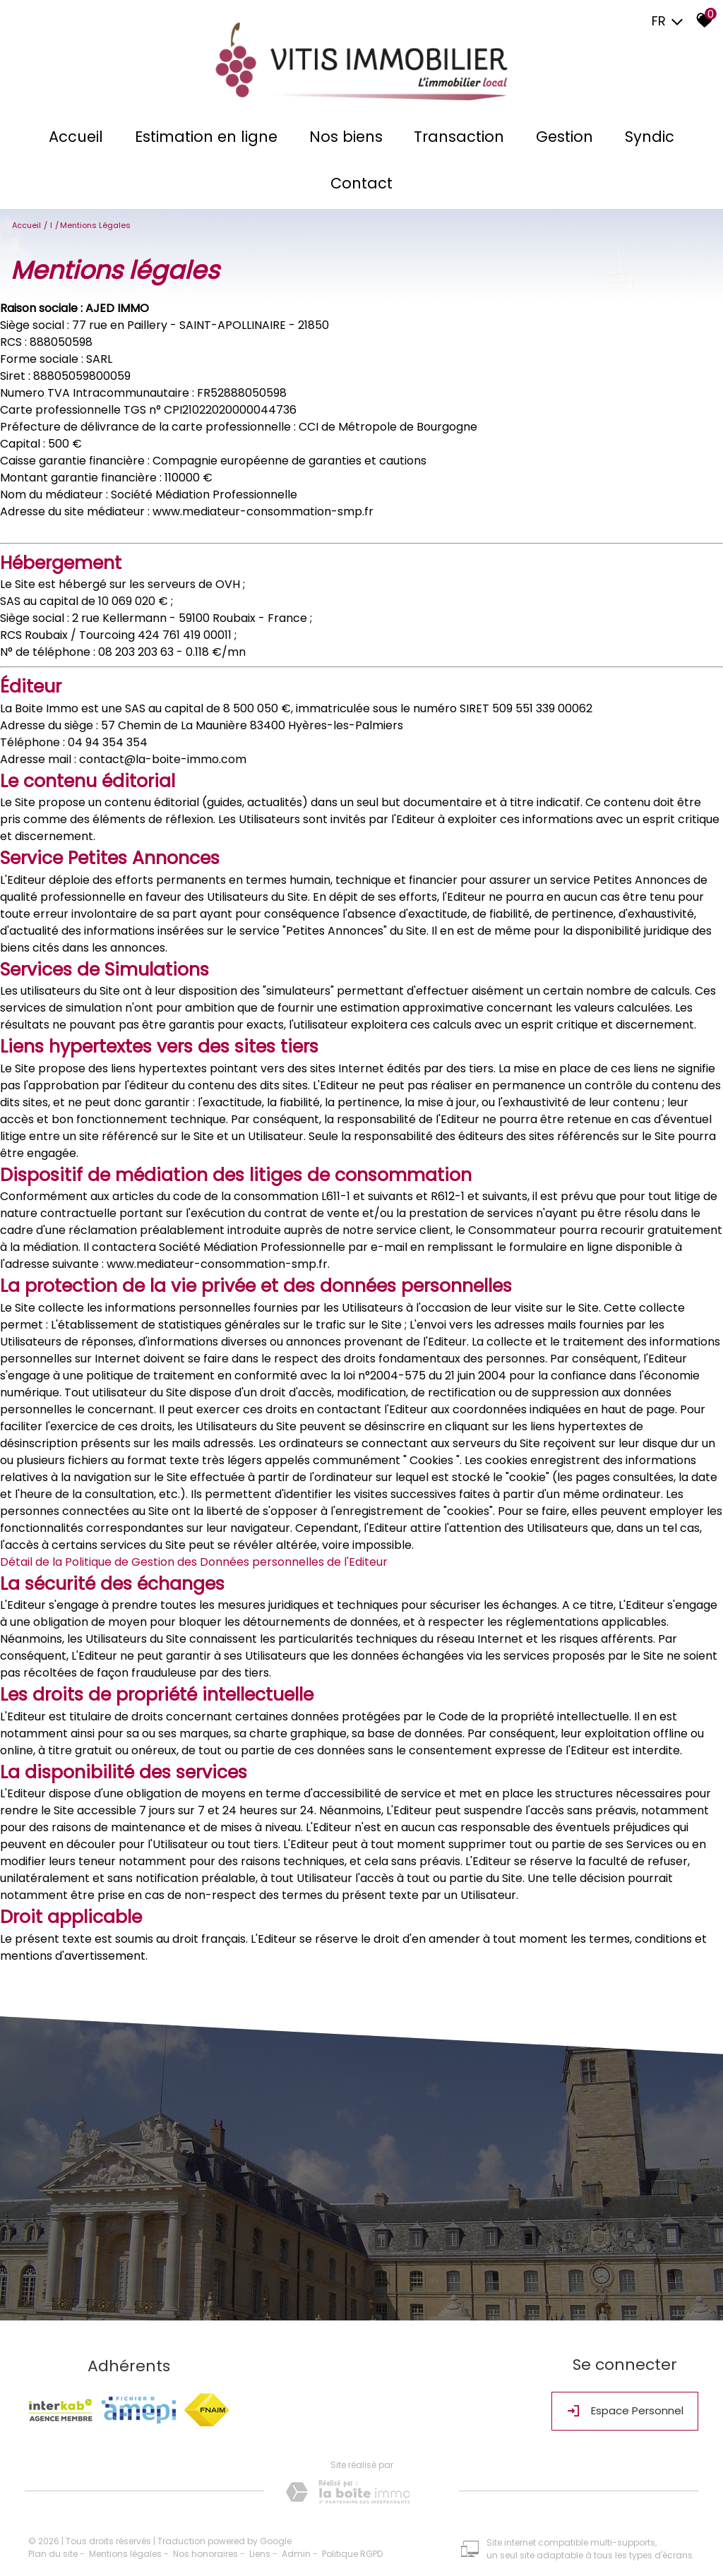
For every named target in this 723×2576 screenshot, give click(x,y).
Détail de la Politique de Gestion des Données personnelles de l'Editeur (194, 1562)
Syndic (641, 138)
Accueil (84, 138)
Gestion (559, 138)
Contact (361, 186)
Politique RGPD (352, 2545)
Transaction (457, 138)
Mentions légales (125, 2545)
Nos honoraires (205, 2545)
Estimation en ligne (211, 138)
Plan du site (53, 2545)
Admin (296, 2545)
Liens (259, 2545)
